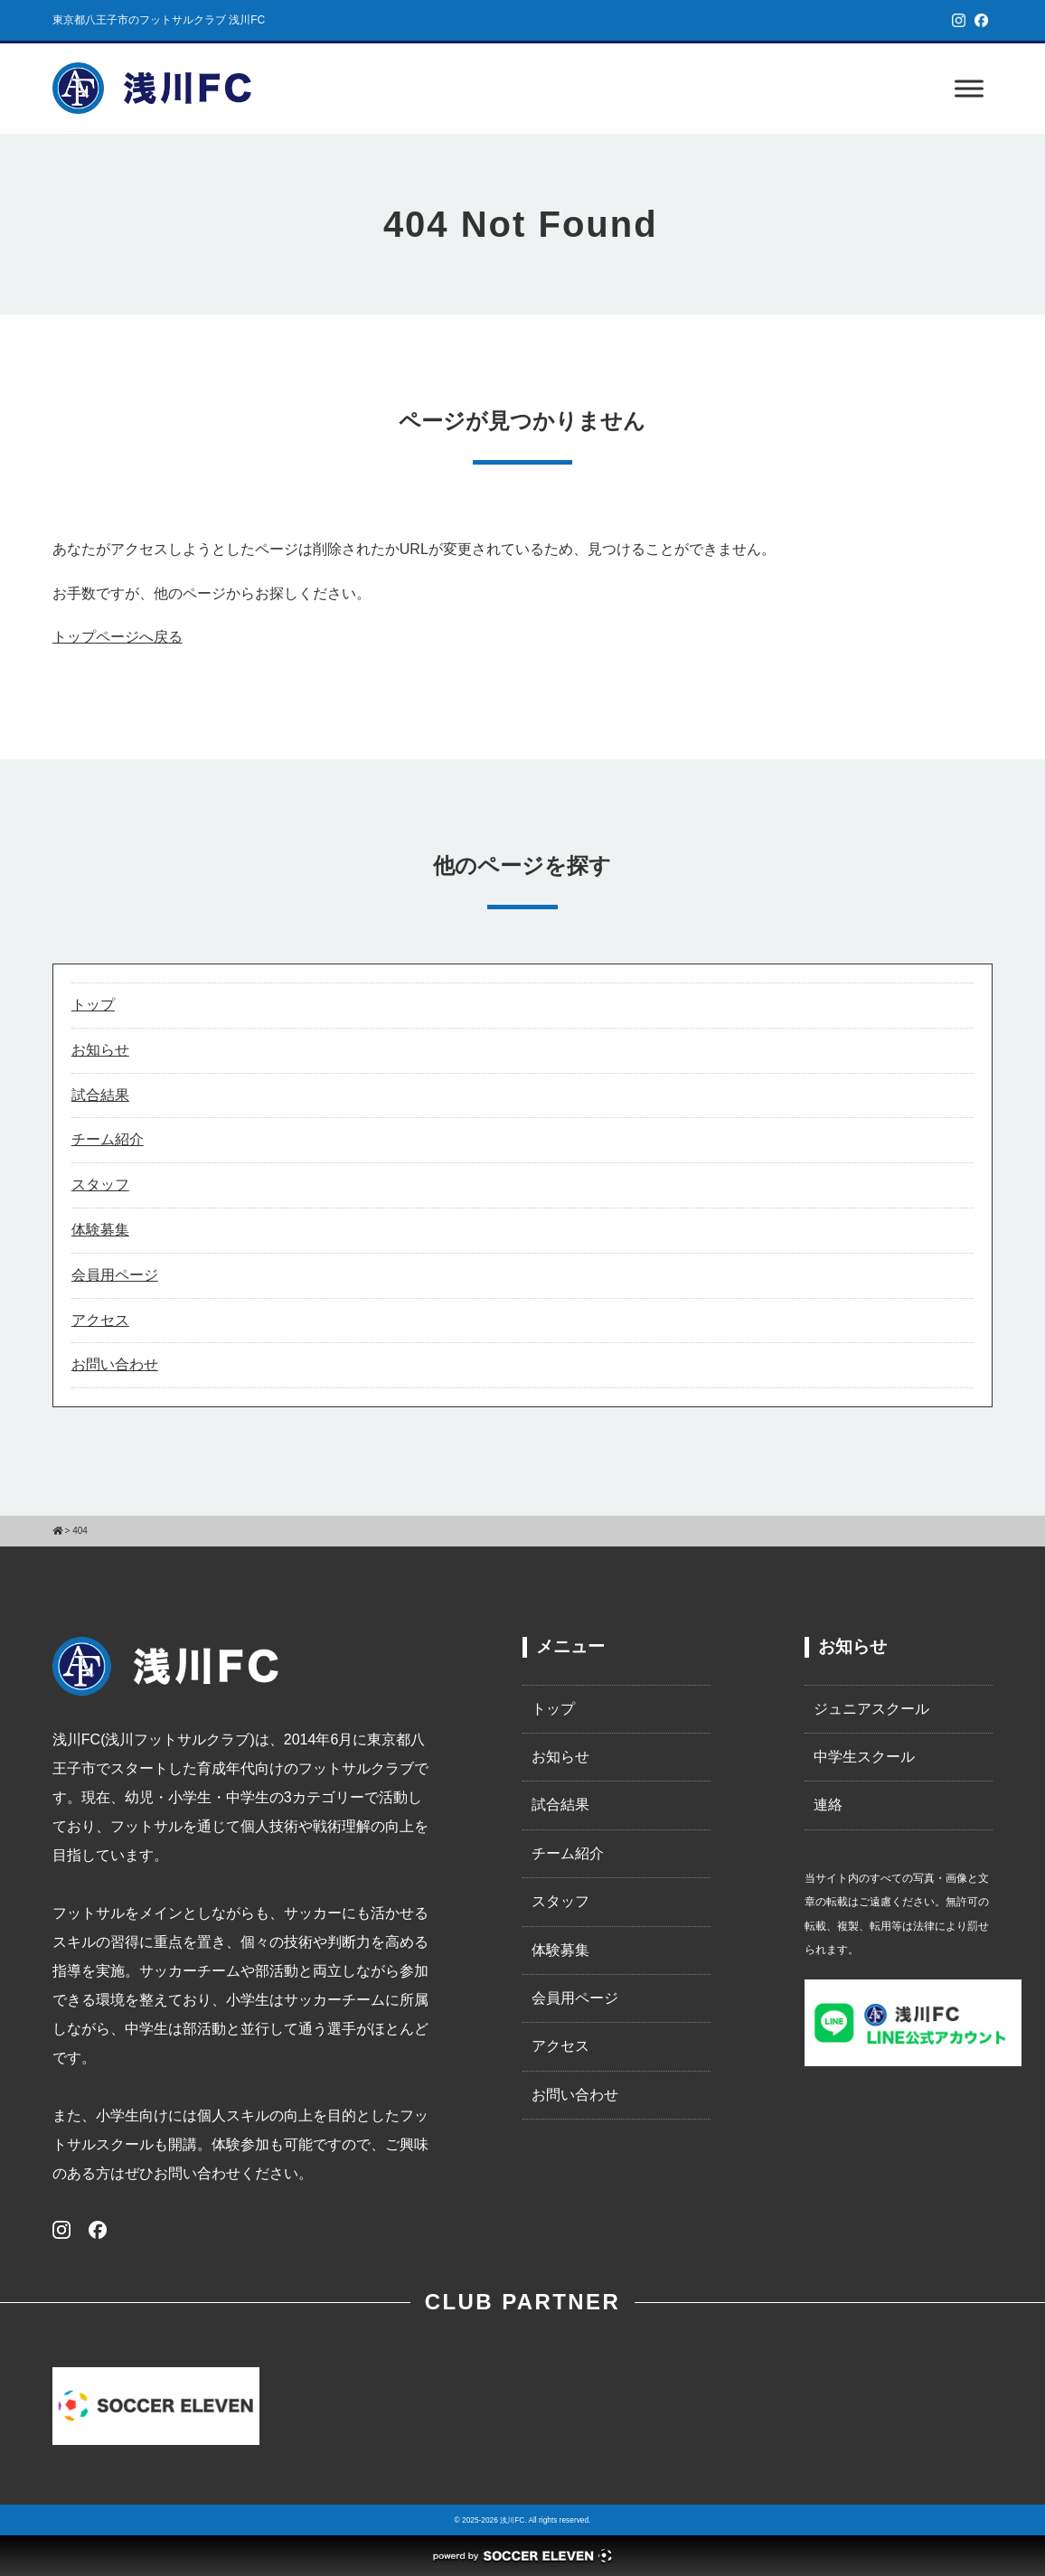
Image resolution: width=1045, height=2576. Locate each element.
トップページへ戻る (117, 636)
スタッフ (100, 1184)
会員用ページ (114, 1275)
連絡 (828, 1804)
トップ (93, 1004)
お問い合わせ (114, 1364)
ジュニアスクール (871, 1708)
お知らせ (100, 1050)
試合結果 (100, 1095)
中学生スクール (864, 1756)
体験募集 (100, 1229)
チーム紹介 (107, 1139)
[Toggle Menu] (969, 88)
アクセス (100, 1320)
